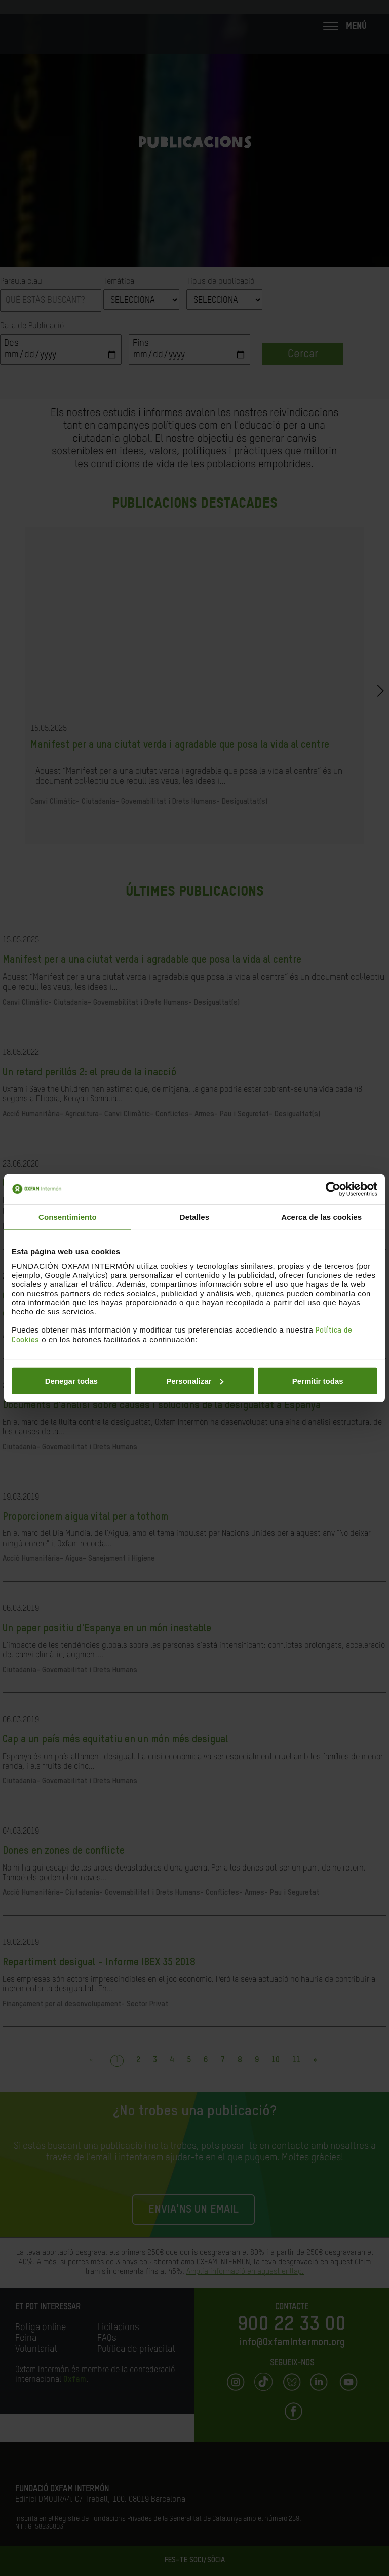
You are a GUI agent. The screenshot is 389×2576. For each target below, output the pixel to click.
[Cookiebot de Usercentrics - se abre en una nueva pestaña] (333, 1189)
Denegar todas (71, 1380)
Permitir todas (317, 1380)
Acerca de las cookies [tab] (321, 1217)
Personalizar (194, 1380)
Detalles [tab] (194, 1217)
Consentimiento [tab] (67, 1217)
